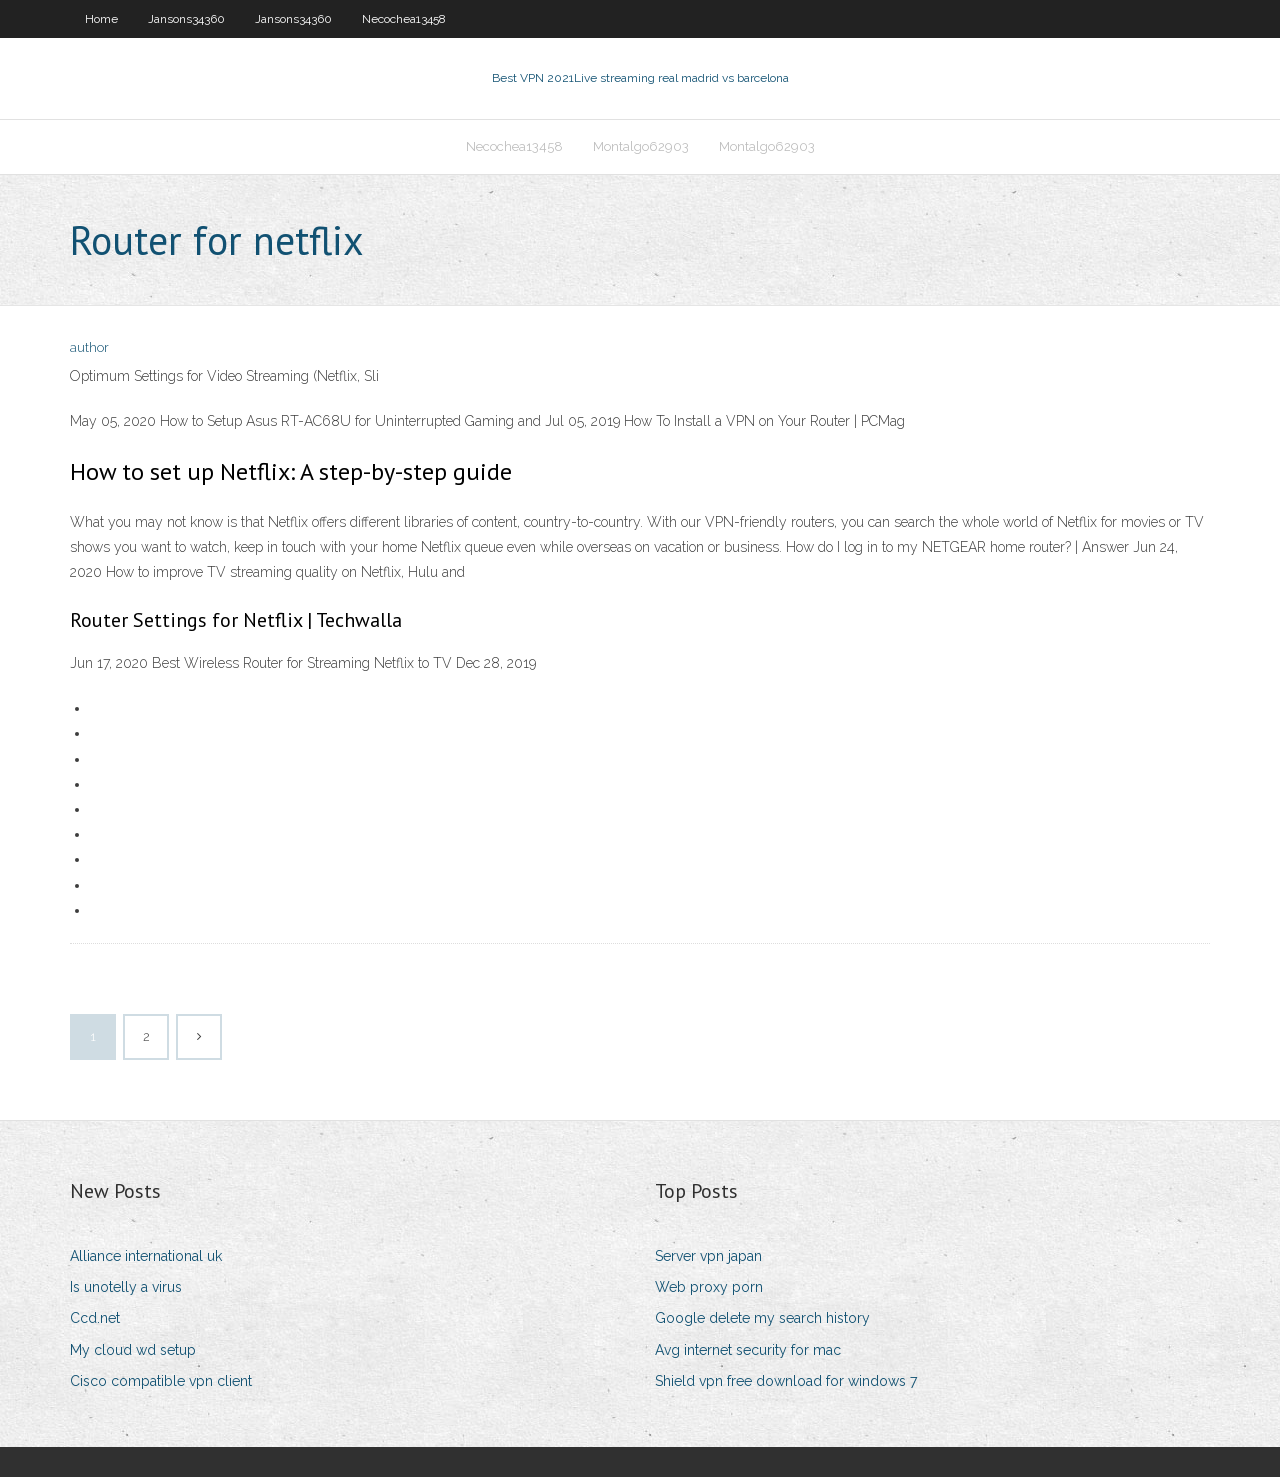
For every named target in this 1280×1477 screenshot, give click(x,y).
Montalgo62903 (641, 146)
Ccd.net (95, 1318)
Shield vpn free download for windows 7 (786, 1381)
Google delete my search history (762, 1318)
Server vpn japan (708, 1256)
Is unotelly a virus (126, 1287)
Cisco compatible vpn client (161, 1381)
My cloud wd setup (133, 1350)
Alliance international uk (146, 1256)
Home (101, 19)
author (89, 347)
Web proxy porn (709, 1287)
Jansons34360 (186, 19)
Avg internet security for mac (748, 1350)
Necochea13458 (404, 19)
